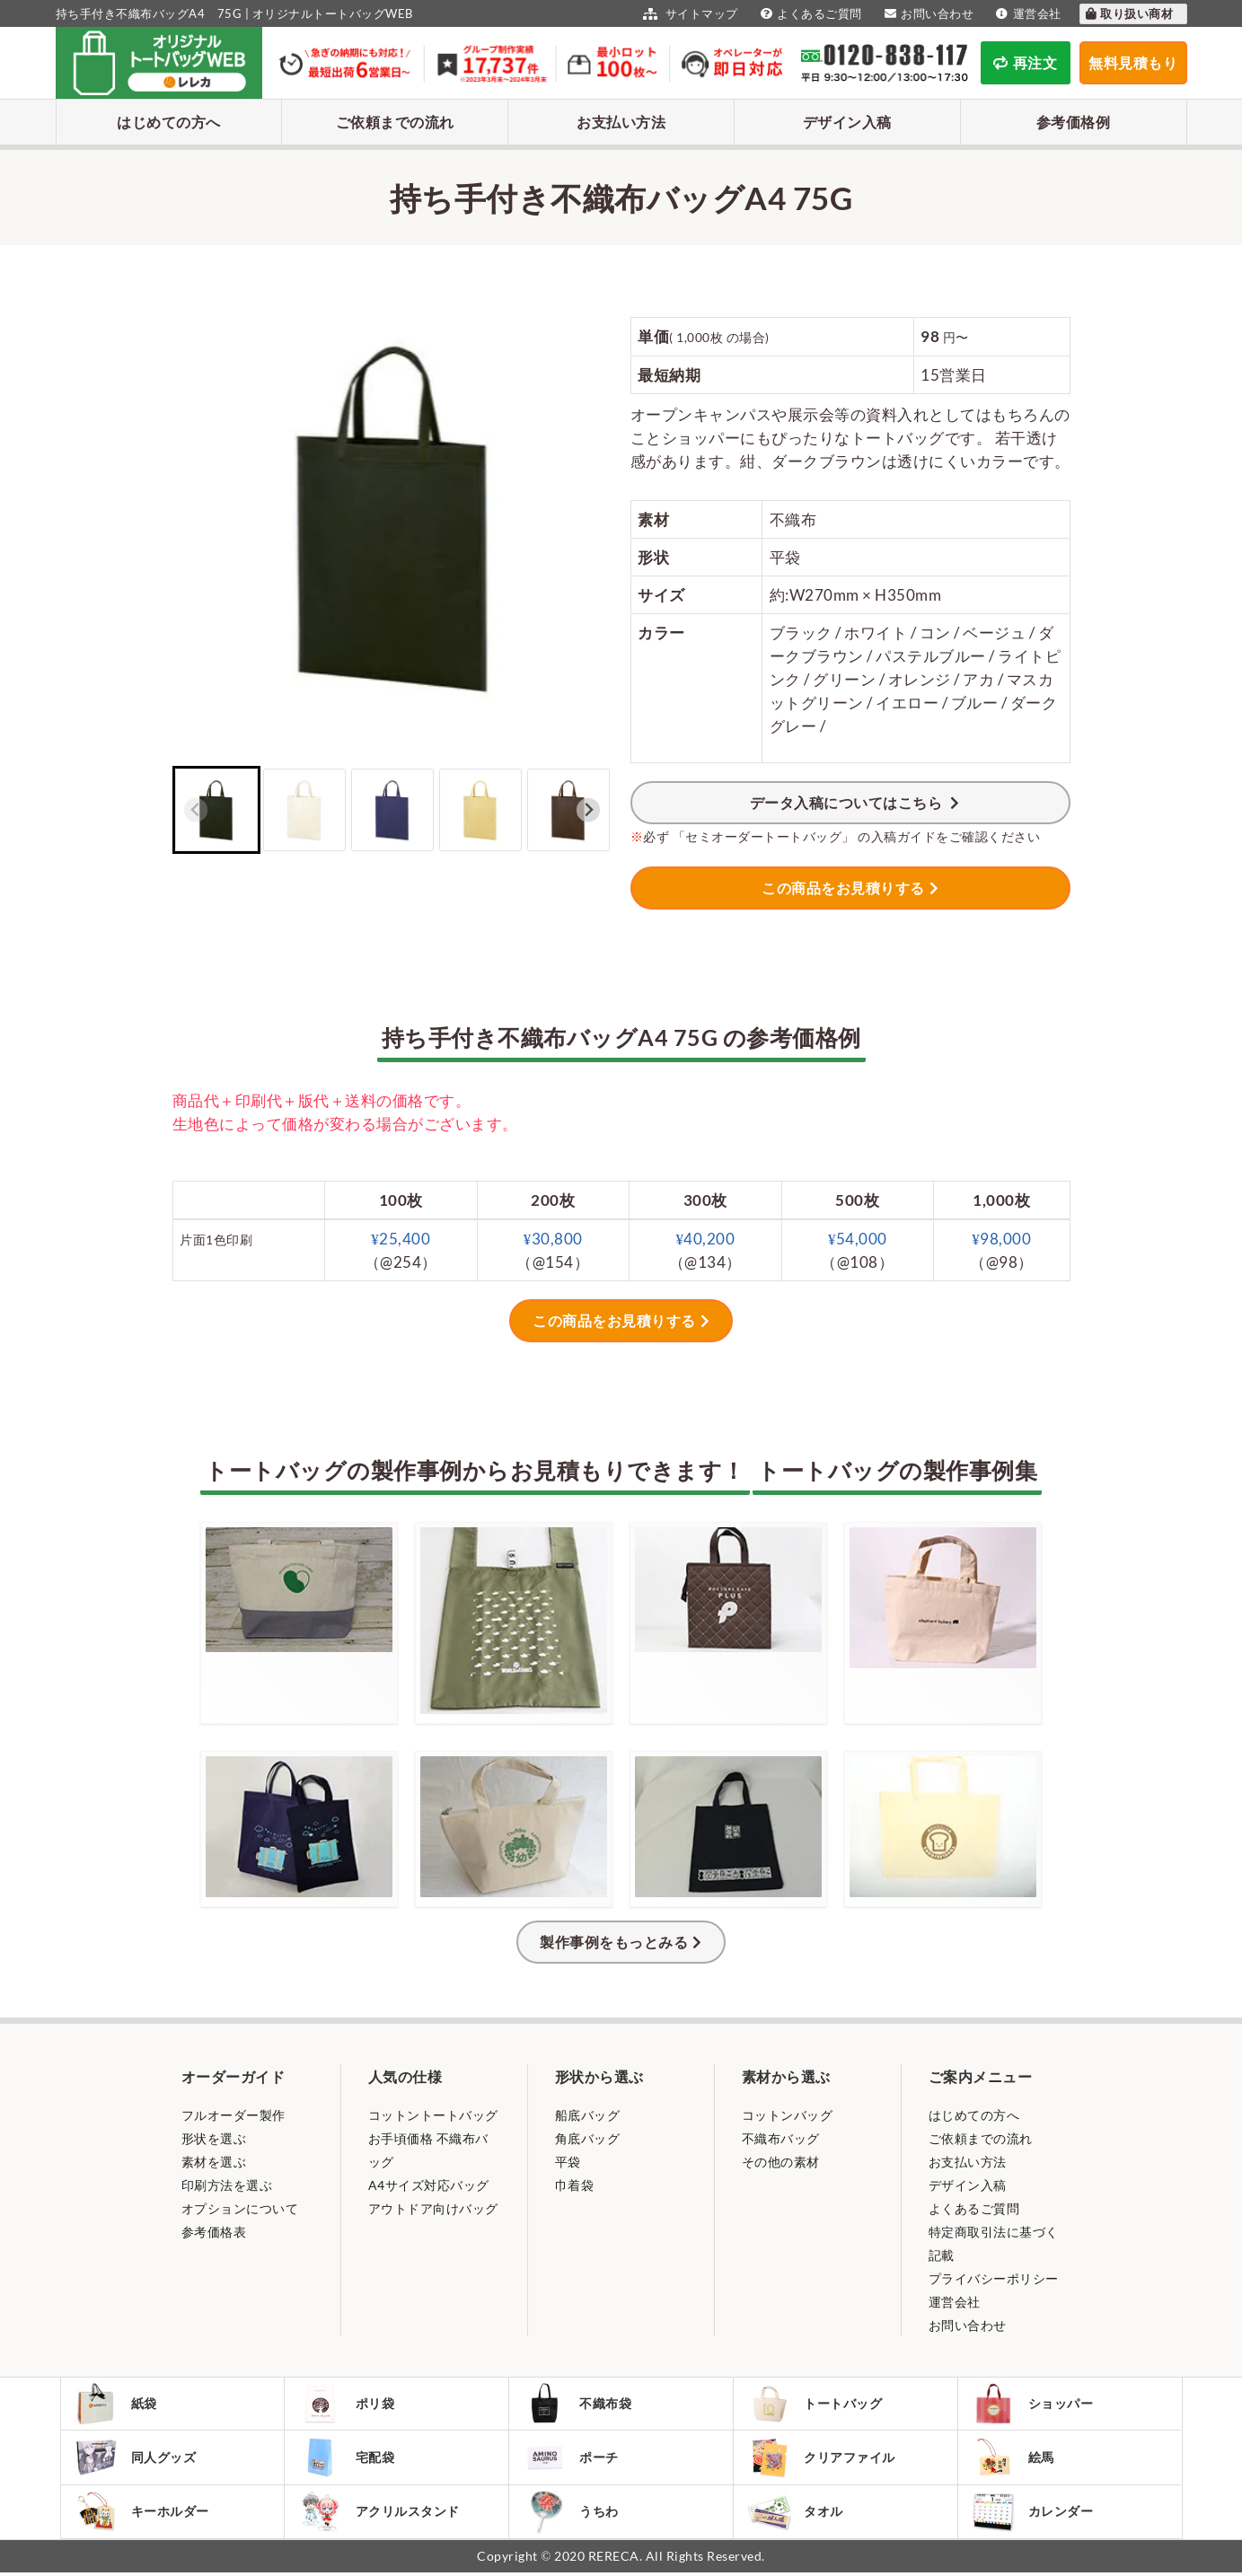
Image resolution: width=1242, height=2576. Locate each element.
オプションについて (240, 2208)
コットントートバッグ (433, 2115)
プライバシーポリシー (994, 2278)
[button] (216, 810)
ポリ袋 (347, 2404)
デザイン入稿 (847, 121)
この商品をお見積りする (843, 887)
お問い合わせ (927, 13)
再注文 (1025, 62)
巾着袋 (575, 2185)
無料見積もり (1132, 62)
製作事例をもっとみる (614, 1941)
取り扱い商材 (1128, 13)
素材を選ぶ (214, 2161)
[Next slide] (589, 810)
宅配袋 (347, 2459)
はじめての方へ (169, 121)
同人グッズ (136, 2459)
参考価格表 (214, 2231)
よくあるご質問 (809, 13)
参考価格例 (1073, 121)
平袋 (568, 2161)
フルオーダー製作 (233, 2115)
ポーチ (572, 2459)
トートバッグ (815, 2404)
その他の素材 (781, 2161)
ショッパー (1034, 2404)
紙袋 (117, 2404)
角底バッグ (588, 2138)
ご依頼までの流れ (395, 121)
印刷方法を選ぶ (227, 2185)
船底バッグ (588, 2115)
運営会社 (1026, 13)
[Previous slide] (196, 810)
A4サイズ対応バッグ (428, 2185)
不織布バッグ (781, 2138)
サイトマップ (688, 13)
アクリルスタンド (379, 2514)
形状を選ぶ (214, 2138)
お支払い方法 (621, 121)
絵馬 (1014, 2459)
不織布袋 (578, 2404)
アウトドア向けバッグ (433, 2208)
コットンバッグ (787, 2115)
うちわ (572, 2514)
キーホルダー (143, 2514)
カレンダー (1034, 2514)
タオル (796, 2514)
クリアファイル (822, 2460)
